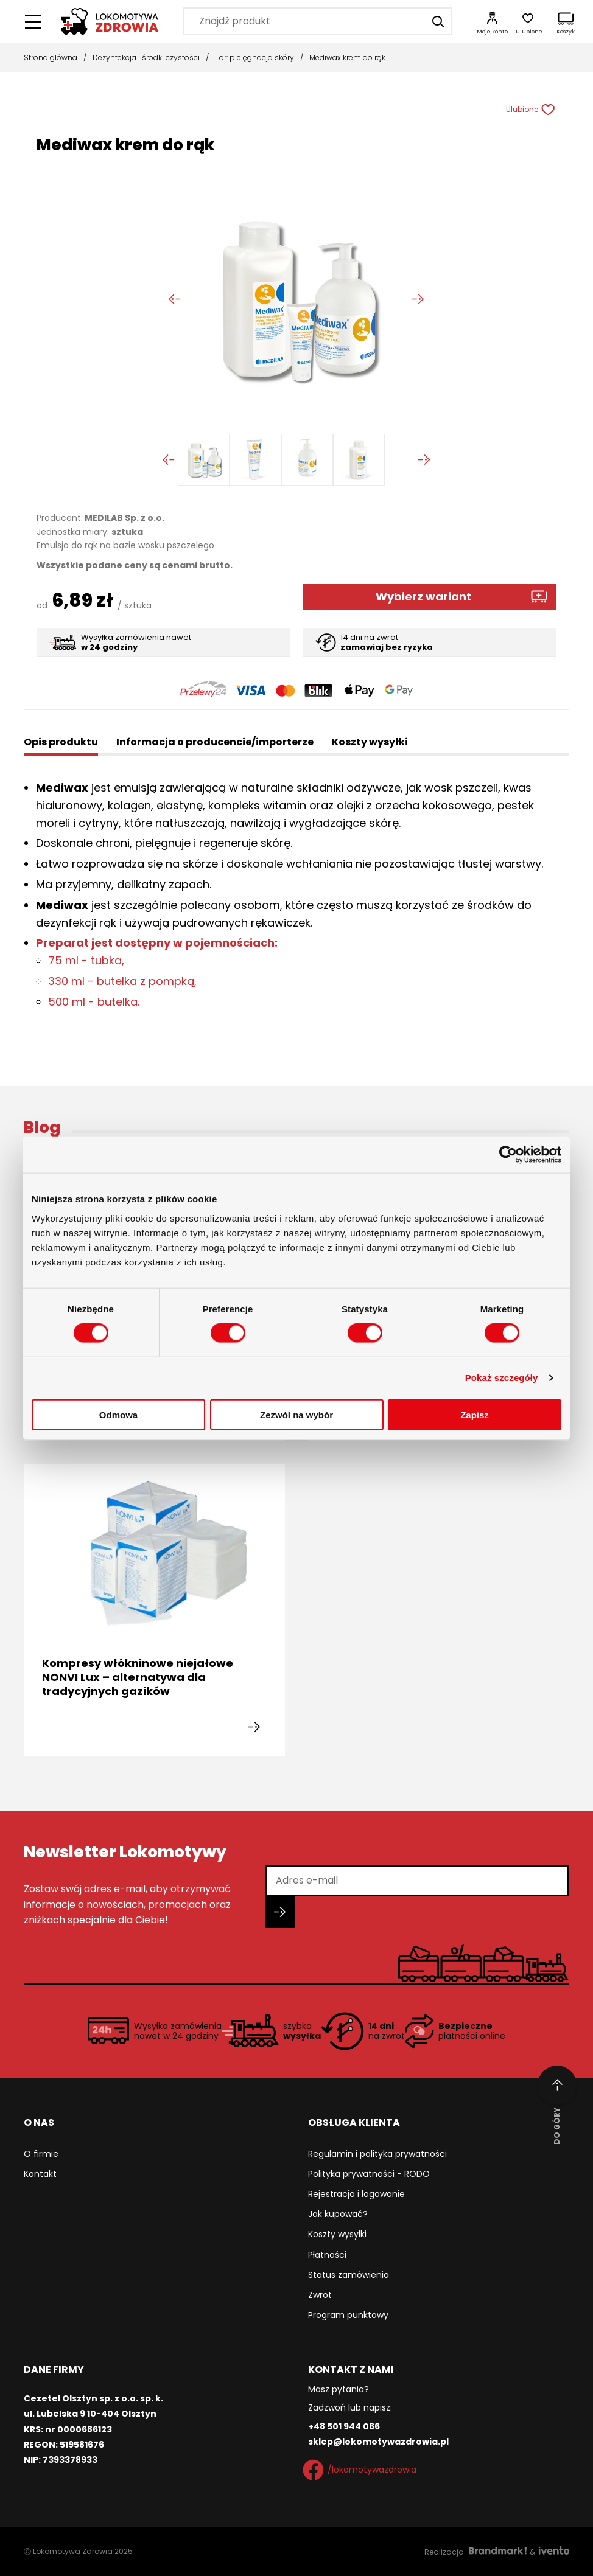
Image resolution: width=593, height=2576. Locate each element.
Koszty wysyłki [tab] (370, 742)
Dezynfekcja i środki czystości (146, 57)
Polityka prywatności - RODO (369, 2174)
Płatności (327, 2255)
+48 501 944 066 (344, 2426)
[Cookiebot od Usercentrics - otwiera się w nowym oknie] (508, 1155)
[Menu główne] (33, 21)
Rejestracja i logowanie (356, 2194)
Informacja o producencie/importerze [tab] (215, 742)
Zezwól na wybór (296, 1414)
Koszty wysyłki (337, 2234)
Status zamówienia (348, 2275)
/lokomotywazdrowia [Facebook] (362, 2470)
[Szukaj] (438, 21)
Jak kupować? (338, 2214)
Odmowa (118, 1414)
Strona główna (50, 57)
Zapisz (474, 1414)
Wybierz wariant (423, 596)
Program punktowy (348, 2315)
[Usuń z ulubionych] (553, 109)
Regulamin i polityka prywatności (377, 2154)
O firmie (41, 2154)
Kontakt (40, 2174)
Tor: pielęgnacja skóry (254, 57)
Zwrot (320, 2295)
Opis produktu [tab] (61, 742)
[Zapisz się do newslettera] (280, 1912)
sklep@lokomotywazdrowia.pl (378, 2441)
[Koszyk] (565, 21)
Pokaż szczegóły (501, 1378)
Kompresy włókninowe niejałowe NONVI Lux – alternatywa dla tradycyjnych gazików (137, 1677)
